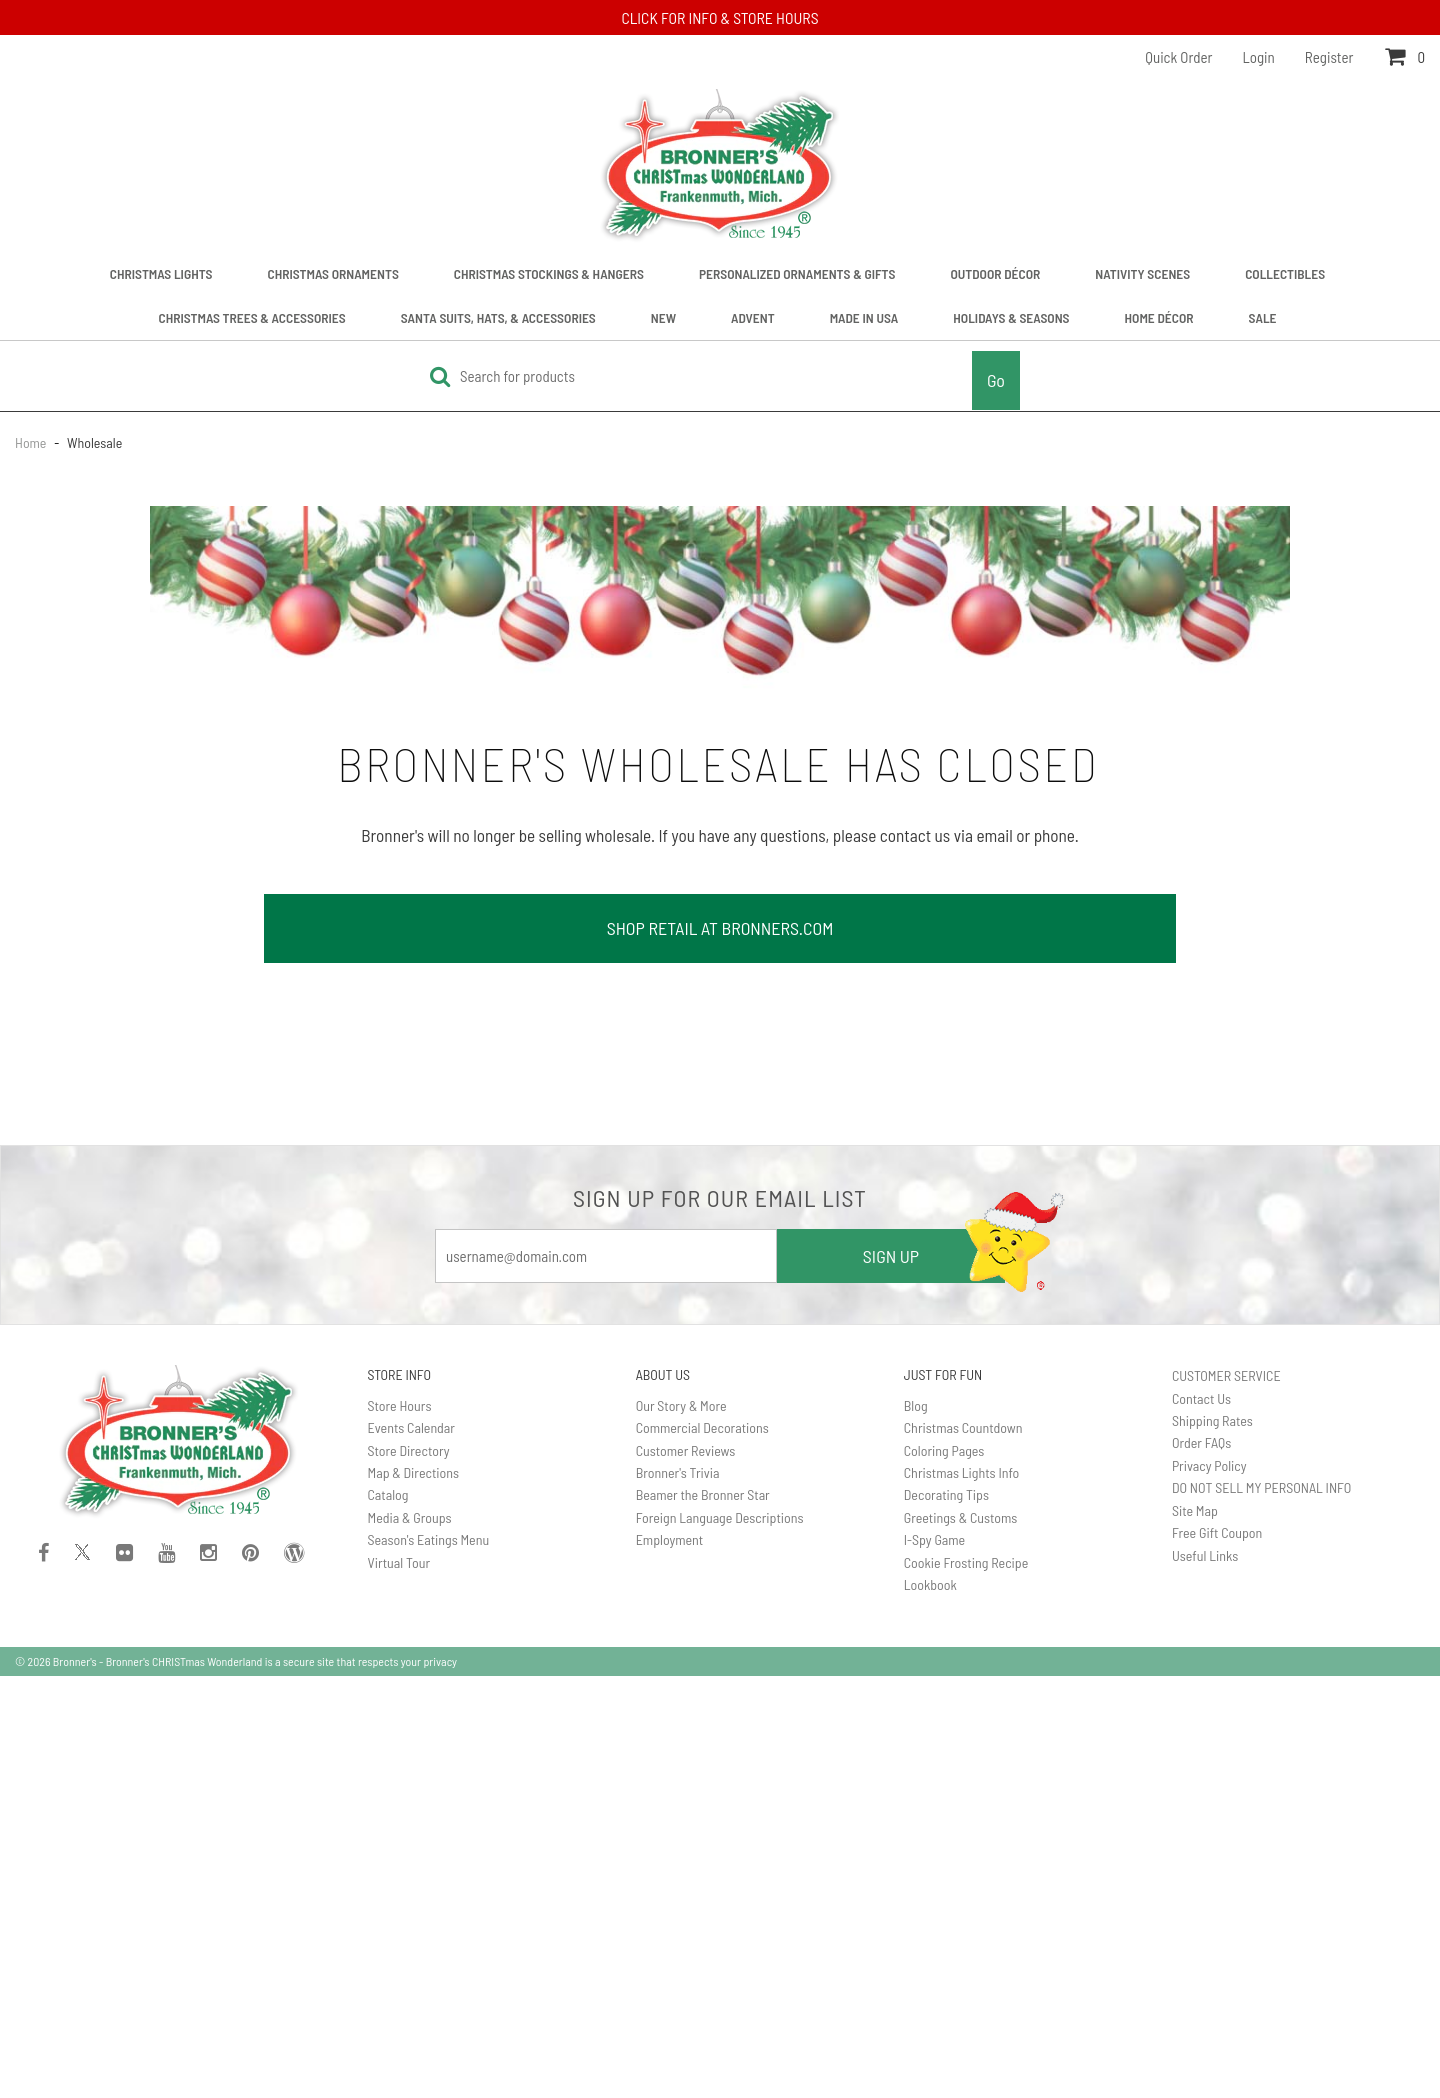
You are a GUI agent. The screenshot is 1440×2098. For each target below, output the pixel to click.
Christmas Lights (161, 273)
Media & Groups (410, 1517)
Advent (753, 317)
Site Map (1195, 1510)
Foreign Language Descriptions (720, 1517)
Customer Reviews (686, 1450)
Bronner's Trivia (678, 1472)
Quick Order (1178, 57)
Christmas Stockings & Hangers (549, 273)
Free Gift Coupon (1217, 1532)
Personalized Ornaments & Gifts (797, 273)
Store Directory (409, 1450)
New (663, 317)
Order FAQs (1201, 1442)
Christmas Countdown (963, 1427)
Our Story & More (681, 1405)
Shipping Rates (1212, 1420)
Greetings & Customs (961, 1517)
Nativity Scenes (1142, 273)
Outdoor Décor (995, 273)
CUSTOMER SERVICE (1226, 1375)
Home (32, 442)
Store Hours (400, 1405)
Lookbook (930, 1584)
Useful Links (1205, 1555)
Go (996, 380)
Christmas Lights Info (962, 1472)
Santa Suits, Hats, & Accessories (498, 317)
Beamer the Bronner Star (703, 1494)
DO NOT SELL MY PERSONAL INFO (1261, 1487)
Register (1329, 57)
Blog (916, 1405)
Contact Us (1201, 1398)
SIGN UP (891, 1256)
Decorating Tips (946, 1494)
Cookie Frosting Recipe (966, 1562)
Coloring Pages (944, 1450)
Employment (670, 1539)
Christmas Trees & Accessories (252, 317)
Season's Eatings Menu (429, 1539)
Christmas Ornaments (333, 273)
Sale (1263, 317)
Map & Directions (414, 1472)
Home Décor (1159, 317)
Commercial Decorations (702, 1427)
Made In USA (864, 317)
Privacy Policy (1209, 1465)
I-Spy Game (934, 1539)
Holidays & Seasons (1011, 317)
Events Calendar (411, 1427)
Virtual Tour (399, 1562)
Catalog (388, 1494)
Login (1259, 57)
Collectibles (1285, 273)
